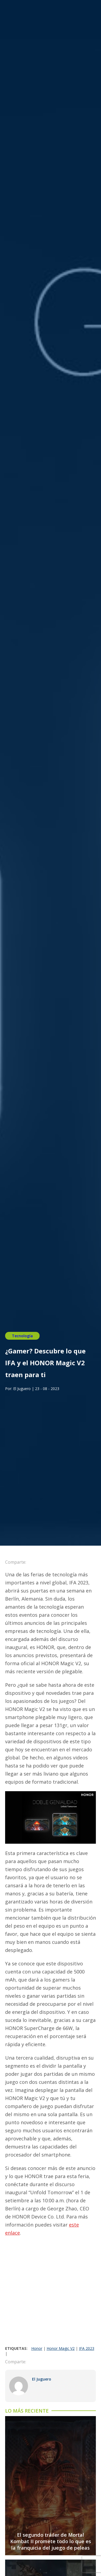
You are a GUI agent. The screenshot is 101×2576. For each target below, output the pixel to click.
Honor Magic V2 (61, 2348)
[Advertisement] (50, 2292)
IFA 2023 (86, 2348)
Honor (36, 2348)
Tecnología (22, 1335)
